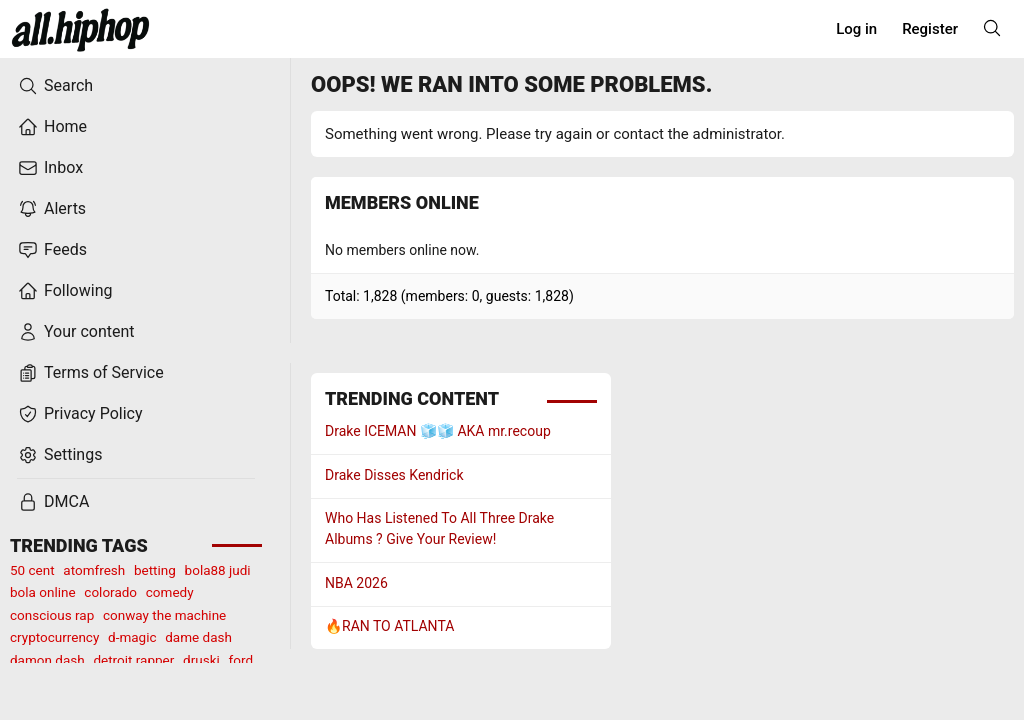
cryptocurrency (54, 637)
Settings (60, 455)
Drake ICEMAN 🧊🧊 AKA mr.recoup (438, 431)
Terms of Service (91, 373)
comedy (170, 592)
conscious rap (52, 615)
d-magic (132, 637)
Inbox (50, 168)
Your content (76, 332)
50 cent (32, 570)
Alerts (52, 209)
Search (55, 86)
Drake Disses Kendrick (394, 475)
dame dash (198, 637)
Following (65, 291)
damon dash (47, 660)
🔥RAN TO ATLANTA (389, 626)
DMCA (53, 502)
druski (201, 660)
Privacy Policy (80, 414)
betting (155, 570)
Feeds (52, 250)
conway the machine (164, 615)
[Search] (992, 28)
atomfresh (94, 570)
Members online (402, 202)
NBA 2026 (356, 583)
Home (52, 127)
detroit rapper (133, 660)
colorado (110, 592)
